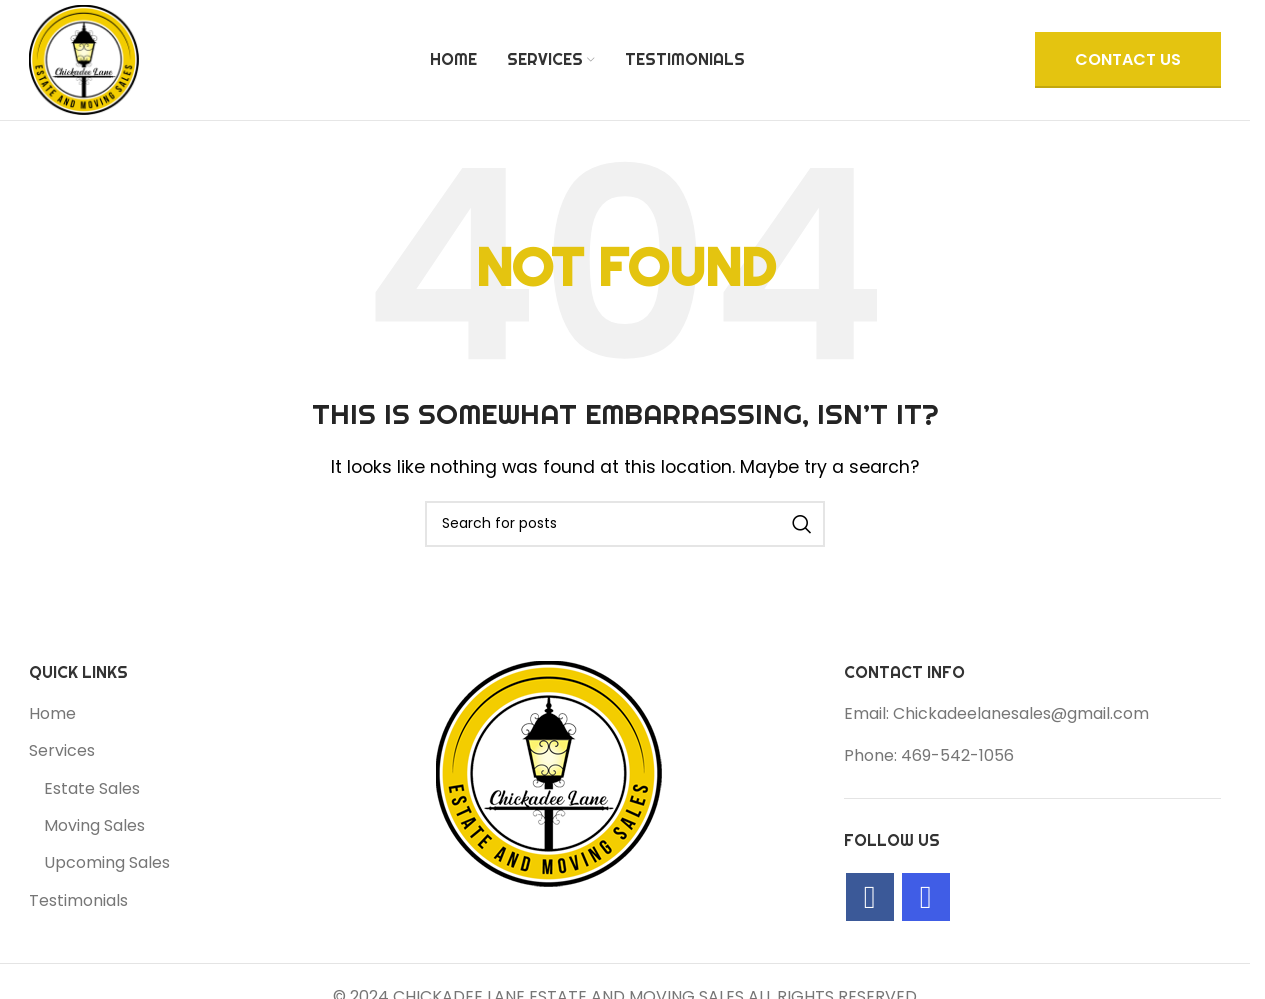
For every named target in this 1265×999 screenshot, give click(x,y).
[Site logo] (84, 58)
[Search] (625, 524)
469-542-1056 (957, 755)
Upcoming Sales (107, 863)
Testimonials (78, 901)
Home (52, 714)
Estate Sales (92, 789)
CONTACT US (1128, 59)
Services (62, 751)
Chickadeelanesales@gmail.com (1021, 713)
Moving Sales (94, 826)
